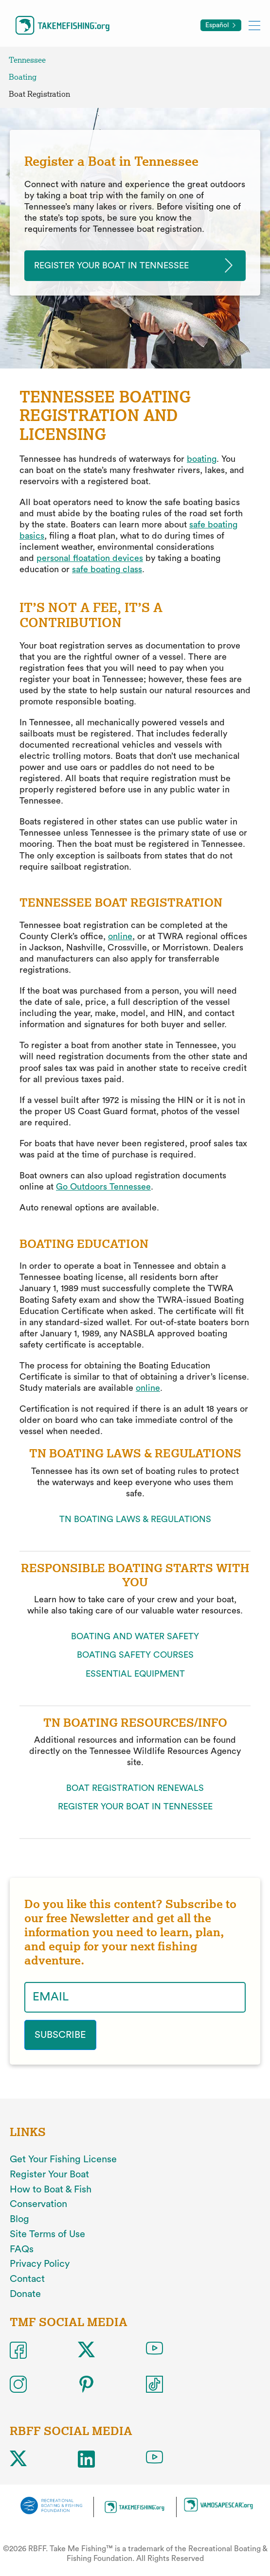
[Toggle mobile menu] (254, 25)
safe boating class (107, 569)
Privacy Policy (40, 2264)
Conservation (38, 2204)
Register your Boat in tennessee (111, 265)
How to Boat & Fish (50, 2189)
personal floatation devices (89, 558)
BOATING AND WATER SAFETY (135, 1636)
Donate (25, 2294)
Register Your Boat (49, 2174)
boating (201, 459)
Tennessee (27, 60)
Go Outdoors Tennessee (103, 1186)
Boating (22, 77)
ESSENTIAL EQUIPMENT (135, 1673)
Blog (19, 2219)
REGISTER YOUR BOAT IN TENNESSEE (135, 1806)
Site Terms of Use (47, 2234)
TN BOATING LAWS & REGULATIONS (135, 1519)
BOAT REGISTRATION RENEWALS (135, 1788)
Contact (27, 2279)
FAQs (22, 2249)
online (120, 936)
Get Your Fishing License (63, 2159)
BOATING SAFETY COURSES (135, 1654)
